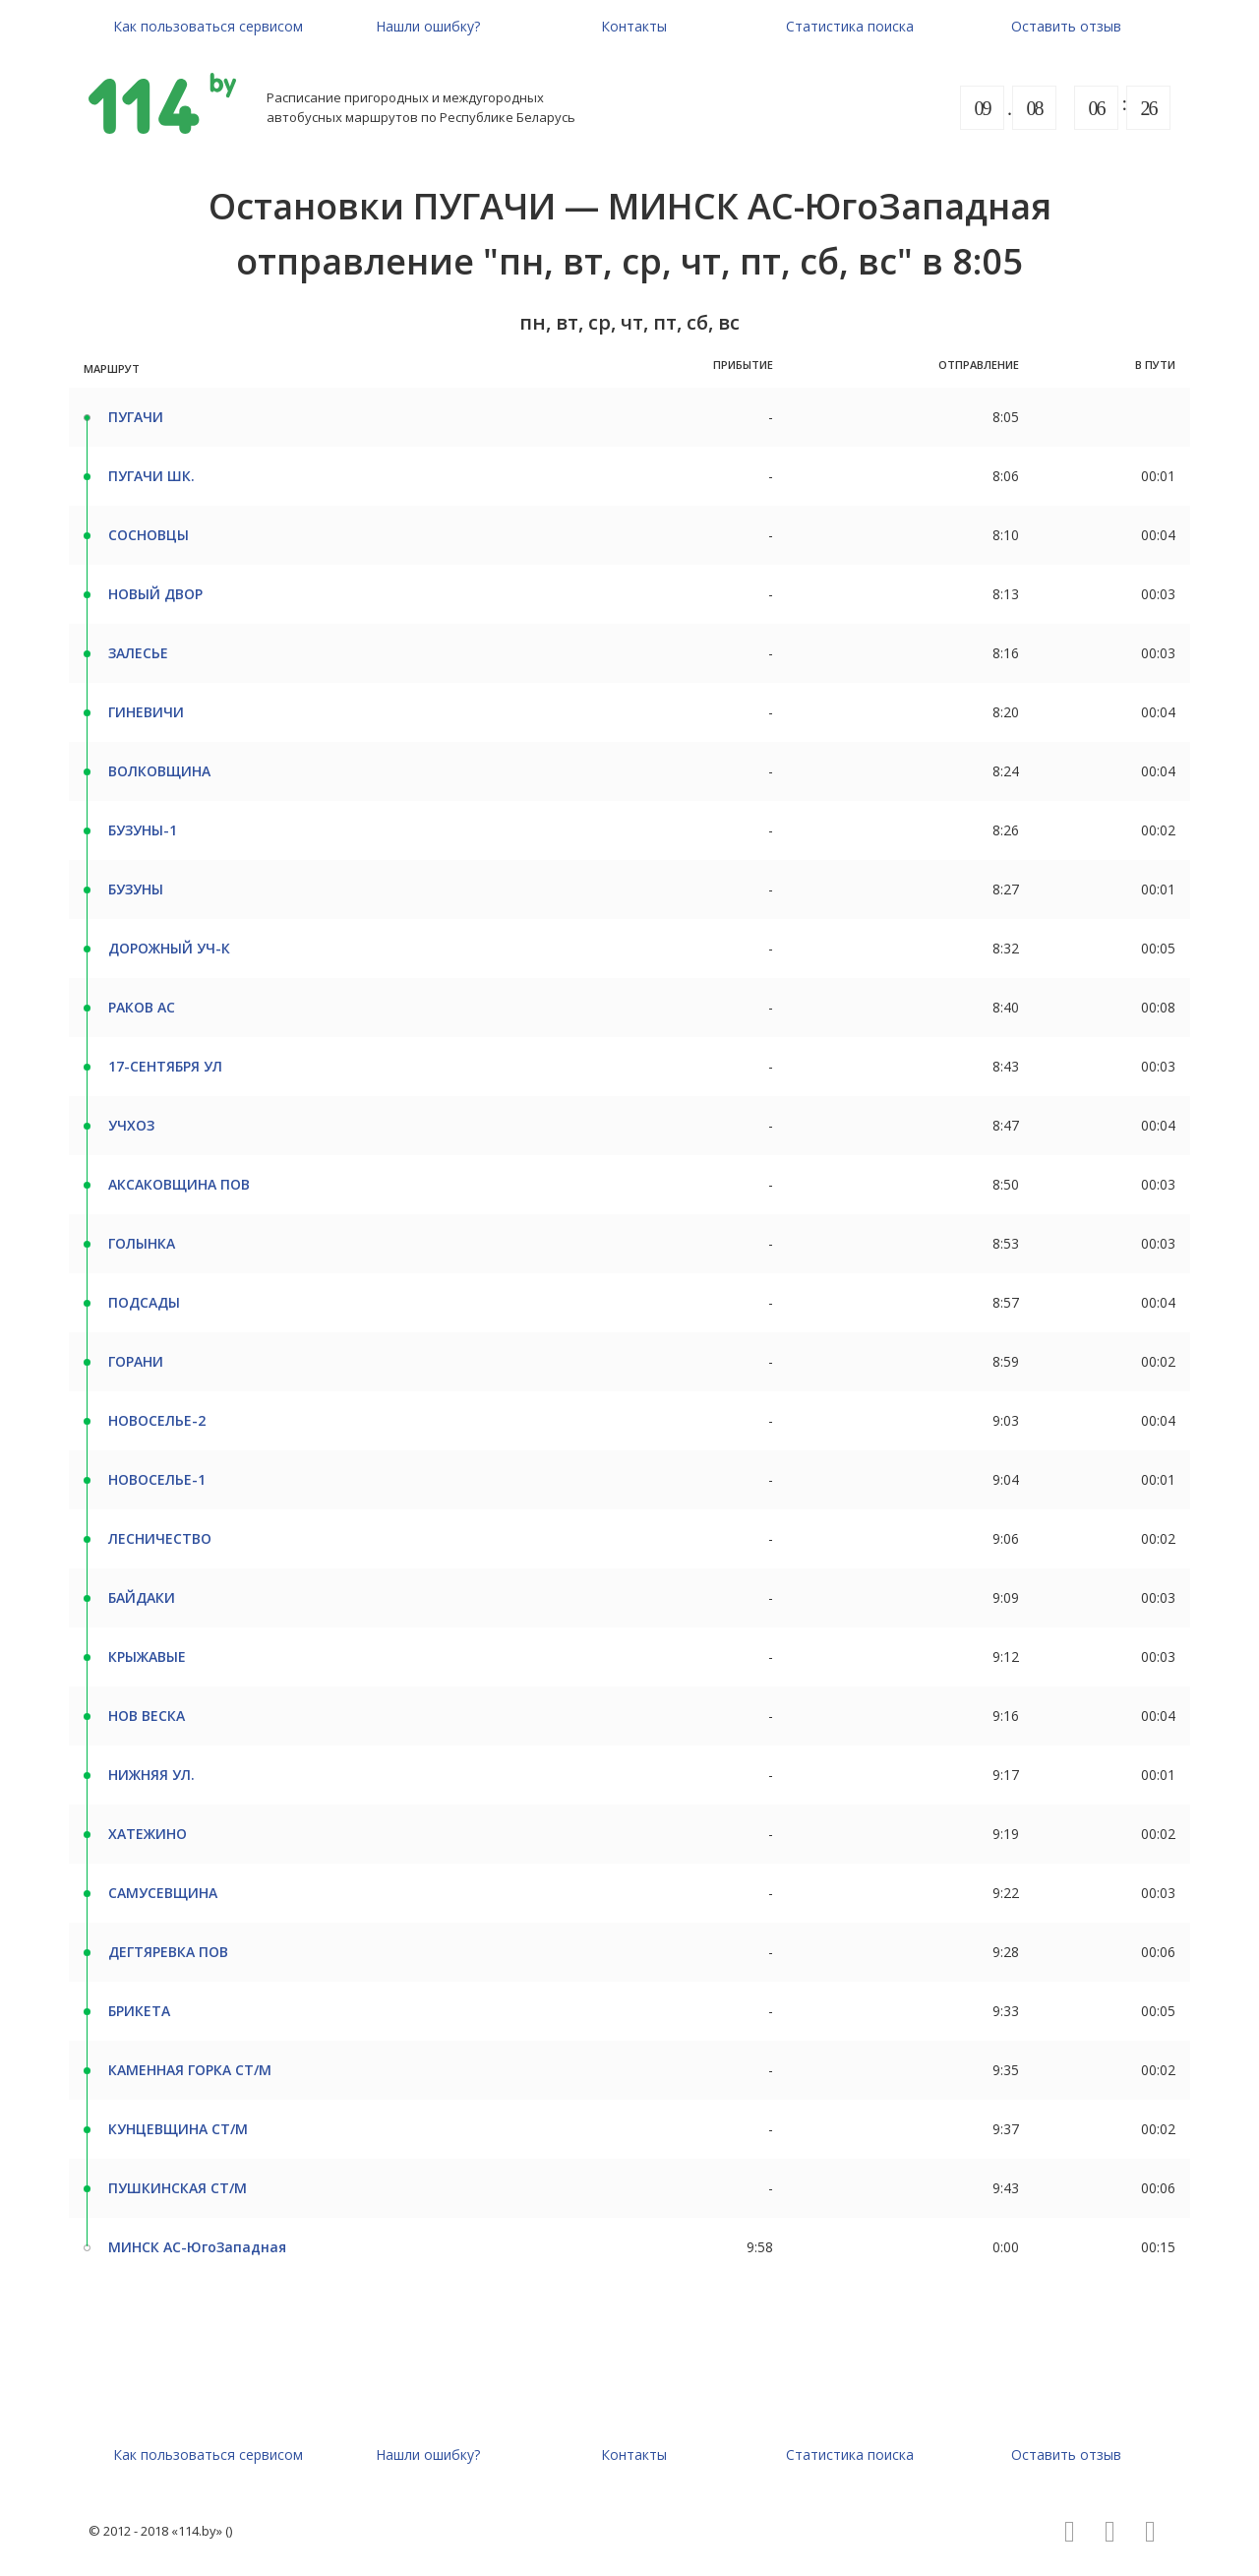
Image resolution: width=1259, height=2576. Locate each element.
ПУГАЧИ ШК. (151, 475)
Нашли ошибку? (428, 26)
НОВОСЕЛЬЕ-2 (157, 1420)
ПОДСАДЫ (144, 1302)
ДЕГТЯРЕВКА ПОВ (168, 1951)
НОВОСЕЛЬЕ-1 (157, 1479)
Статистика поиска (850, 26)
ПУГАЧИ (135, 416)
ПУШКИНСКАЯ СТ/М (177, 2187)
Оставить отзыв (1066, 26)
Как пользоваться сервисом (208, 26)
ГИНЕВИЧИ (146, 712)
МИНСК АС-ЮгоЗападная (197, 2247)
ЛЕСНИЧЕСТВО (159, 1538)
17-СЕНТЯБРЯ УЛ (165, 1066)
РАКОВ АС (141, 1007)
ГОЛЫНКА (141, 1243)
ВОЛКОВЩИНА (159, 771)
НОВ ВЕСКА (146, 1715)
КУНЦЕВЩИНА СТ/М (178, 2128)
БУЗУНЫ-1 (142, 830)
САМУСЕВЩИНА (162, 1892)
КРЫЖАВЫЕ (147, 1656)
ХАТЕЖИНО (147, 1833)
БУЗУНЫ (135, 889)
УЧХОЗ (131, 1125)
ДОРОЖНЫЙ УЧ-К (169, 948)
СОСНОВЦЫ (148, 534)
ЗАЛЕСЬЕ (138, 653)
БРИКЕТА (139, 2010)
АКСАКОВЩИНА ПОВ (179, 1184)
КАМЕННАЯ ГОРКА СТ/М (189, 2069)
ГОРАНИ (135, 1361)
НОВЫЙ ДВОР (155, 593)
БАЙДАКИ (141, 1597)
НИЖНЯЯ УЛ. (151, 1774)
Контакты (634, 26)
